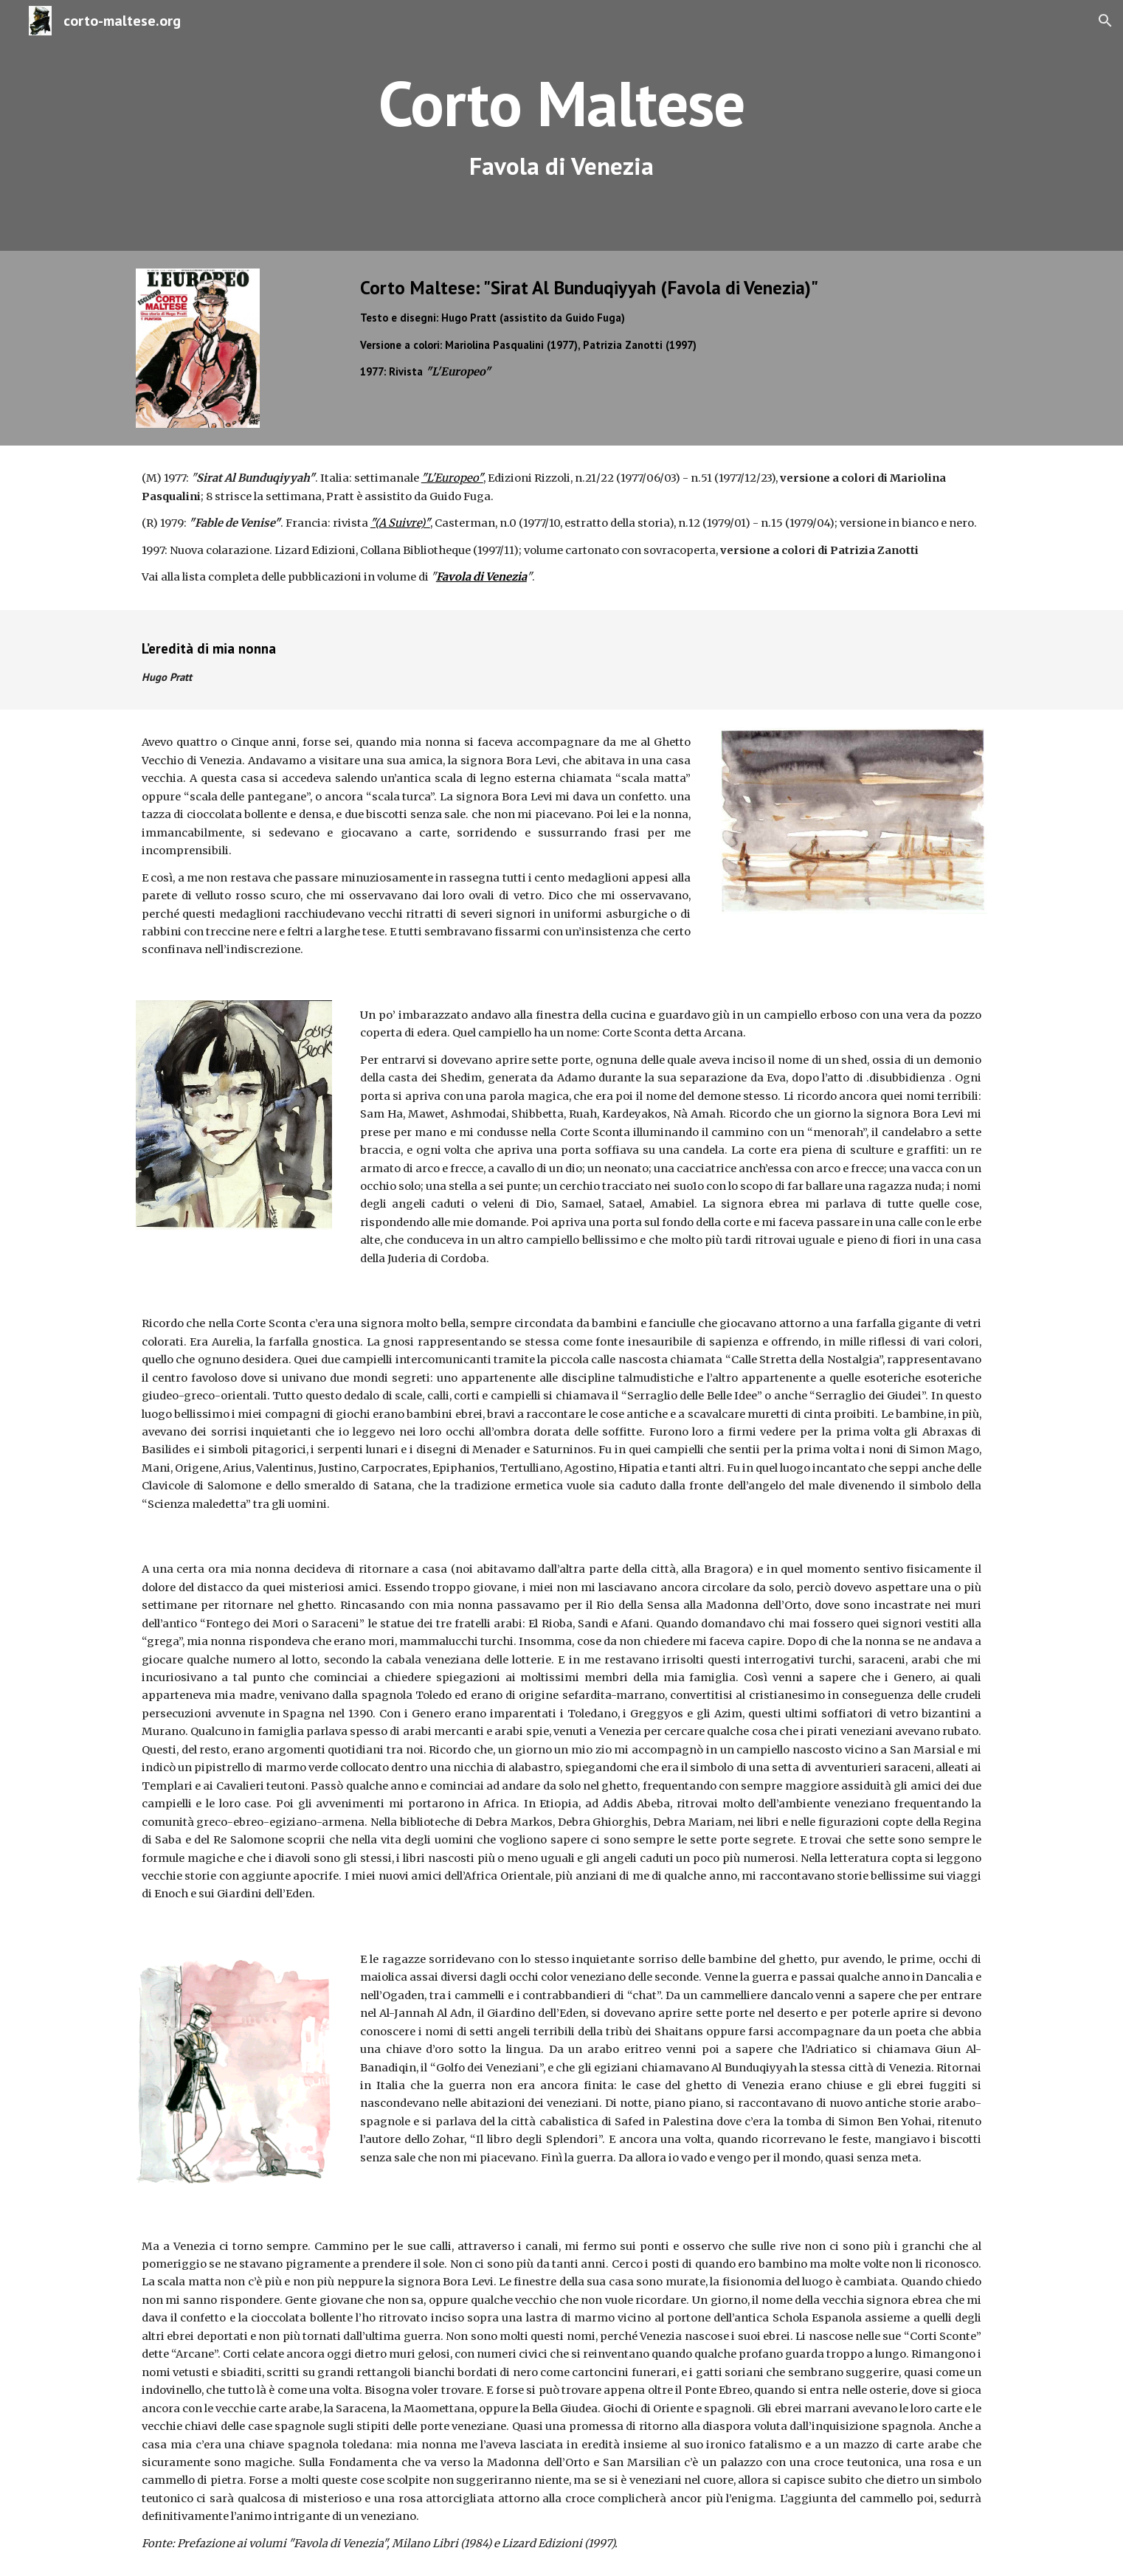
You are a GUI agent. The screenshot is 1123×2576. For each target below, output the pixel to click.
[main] (561, 126)
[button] (1105, 20)
